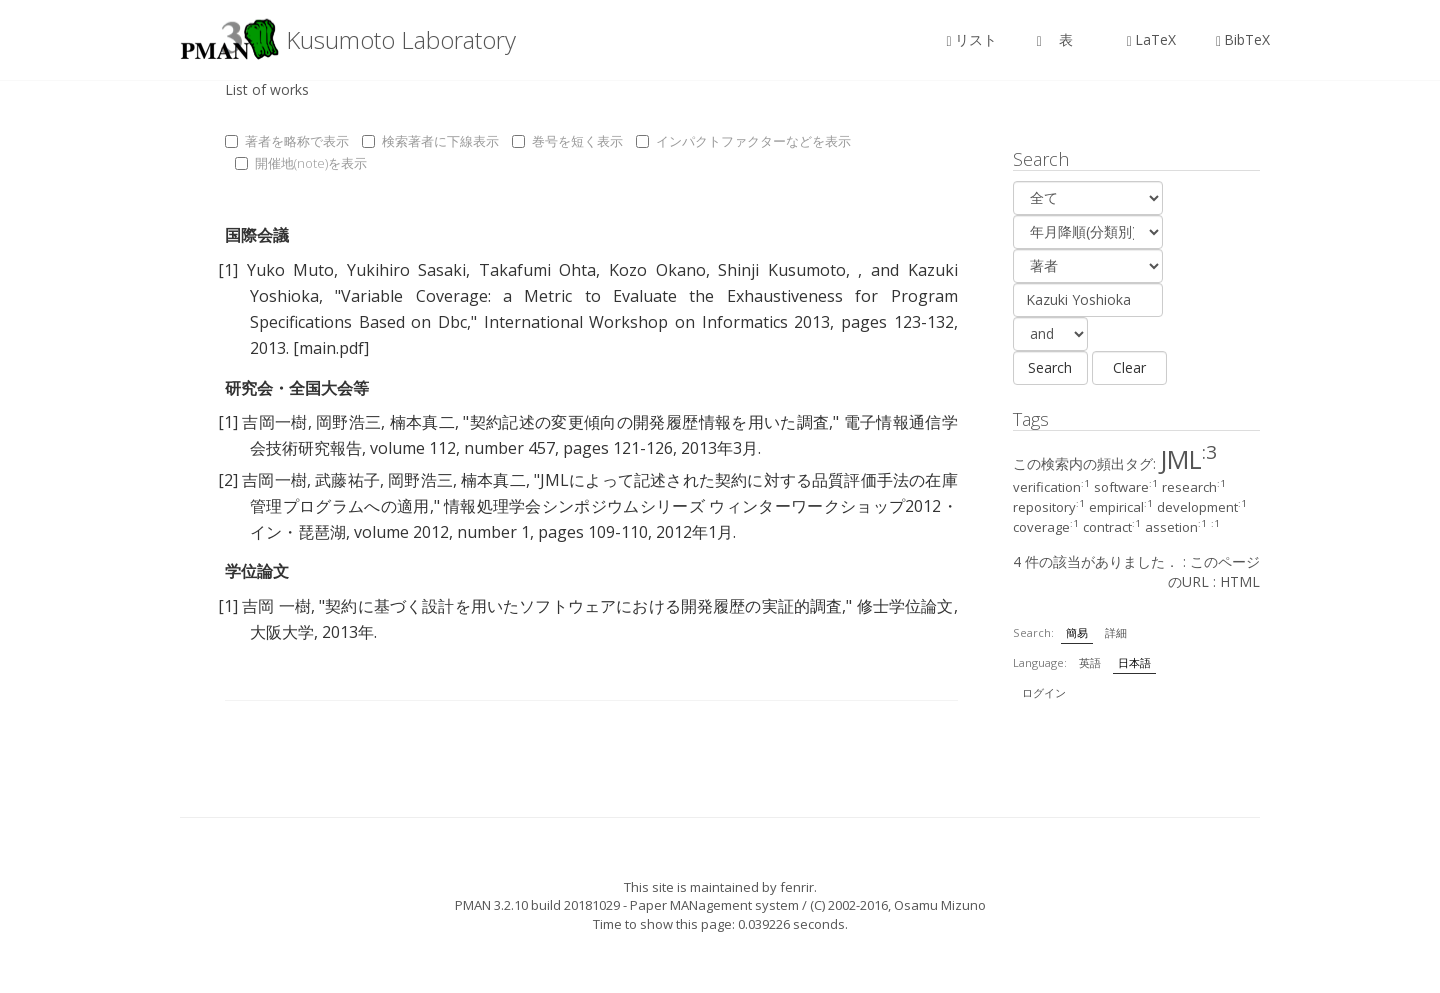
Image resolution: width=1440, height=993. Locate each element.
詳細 (1116, 632)
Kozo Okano (657, 270)
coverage (1046, 527)
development (1202, 507)
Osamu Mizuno (940, 905)
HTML (1240, 581)
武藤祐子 (347, 480)
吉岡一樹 (274, 422)
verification (1051, 487)
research (1194, 487)
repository (1049, 507)
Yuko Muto (291, 270)
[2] (228, 480)
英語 (1090, 662)
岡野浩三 (348, 422)
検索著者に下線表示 (430, 141)
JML (1188, 459)
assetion (1176, 527)
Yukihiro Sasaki (407, 270)
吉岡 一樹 (276, 606)
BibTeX (1243, 39)
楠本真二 (422, 422)
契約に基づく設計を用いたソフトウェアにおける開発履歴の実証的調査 (583, 606)
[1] (228, 270)
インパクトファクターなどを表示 (743, 141)
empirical (1121, 507)
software (1126, 487)
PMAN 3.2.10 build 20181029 (537, 905)
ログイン (1044, 692)
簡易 (1077, 632)
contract (1112, 527)
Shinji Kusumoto (782, 270)
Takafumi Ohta (538, 270)
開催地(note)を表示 (301, 163)
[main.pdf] (331, 348)
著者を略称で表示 (287, 141)
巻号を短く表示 (567, 141)
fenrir (797, 887)
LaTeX (1151, 39)
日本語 (1134, 662)
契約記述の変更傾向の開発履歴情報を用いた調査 (649, 422)
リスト (972, 39)
